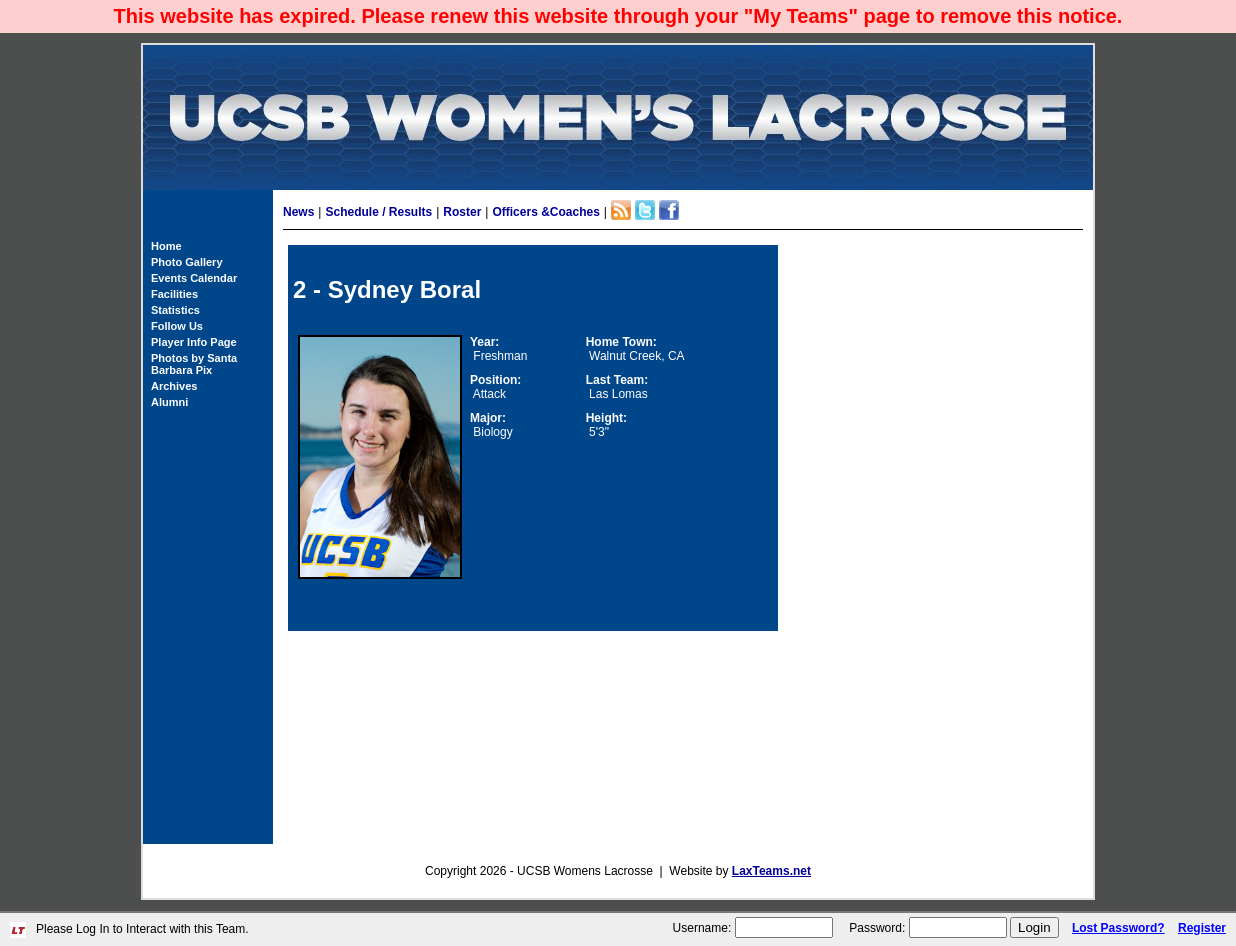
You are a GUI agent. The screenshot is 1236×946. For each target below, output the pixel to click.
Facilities (174, 294)
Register (1202, 928)
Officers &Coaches (545, 212)
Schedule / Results (378, 212)
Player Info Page (194, 342)
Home (166, 246)
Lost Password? (1118, 928)
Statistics (175, 310)
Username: (702, 928)
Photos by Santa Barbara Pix (194, 364)
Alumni (169, 402)
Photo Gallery (187, 262)
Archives (174, 386)
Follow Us (177, 326)
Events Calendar (194, 278)
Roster (462, 212)
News (298, 212)
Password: (877, 928)
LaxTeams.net (771, 871)
